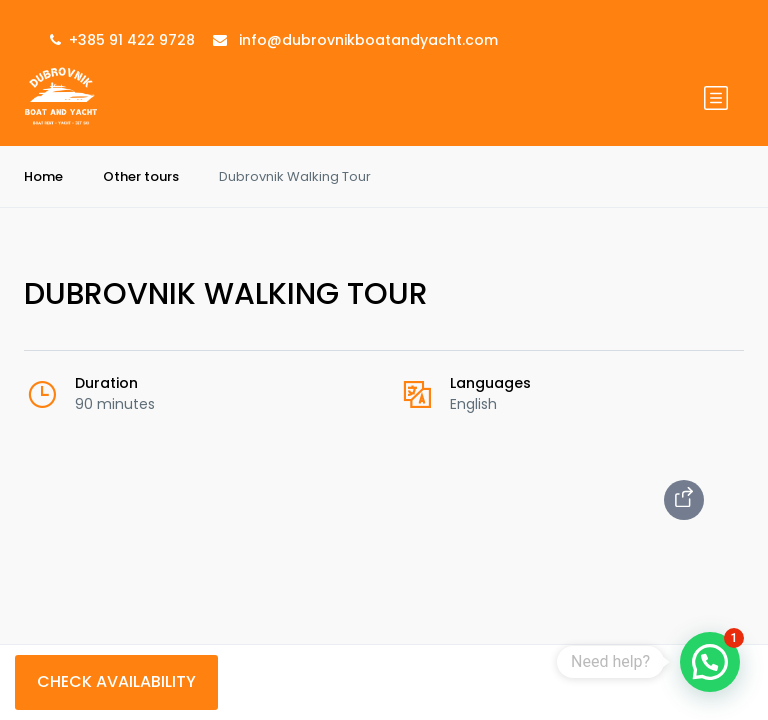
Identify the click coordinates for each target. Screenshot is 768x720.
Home (43, 176)
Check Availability (116, 681)
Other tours (141, 176)
